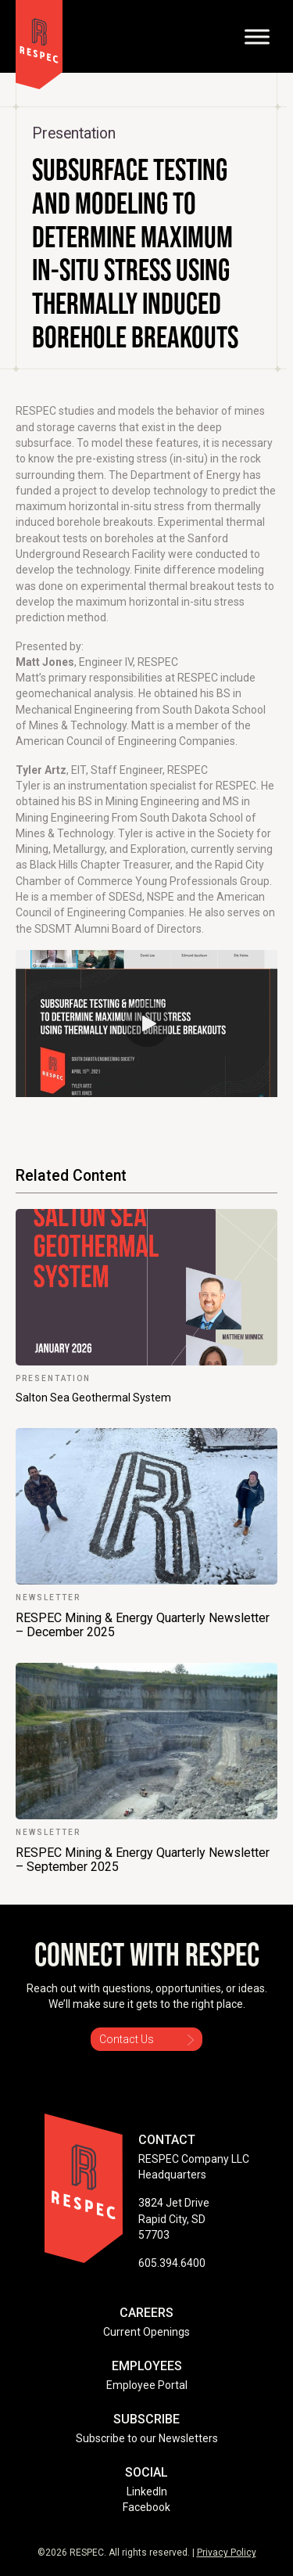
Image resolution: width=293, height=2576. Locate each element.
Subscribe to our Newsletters (147, 2438)
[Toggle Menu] (257, 36)
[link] (146, 1307)
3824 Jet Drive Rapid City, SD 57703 (173, 2218)
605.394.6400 (171, 2263)
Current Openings (146, 2332)
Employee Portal (147, 2385)
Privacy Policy (226, 2552)
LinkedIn (147, 2491)
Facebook (146, 2507)
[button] (146, 1023)
